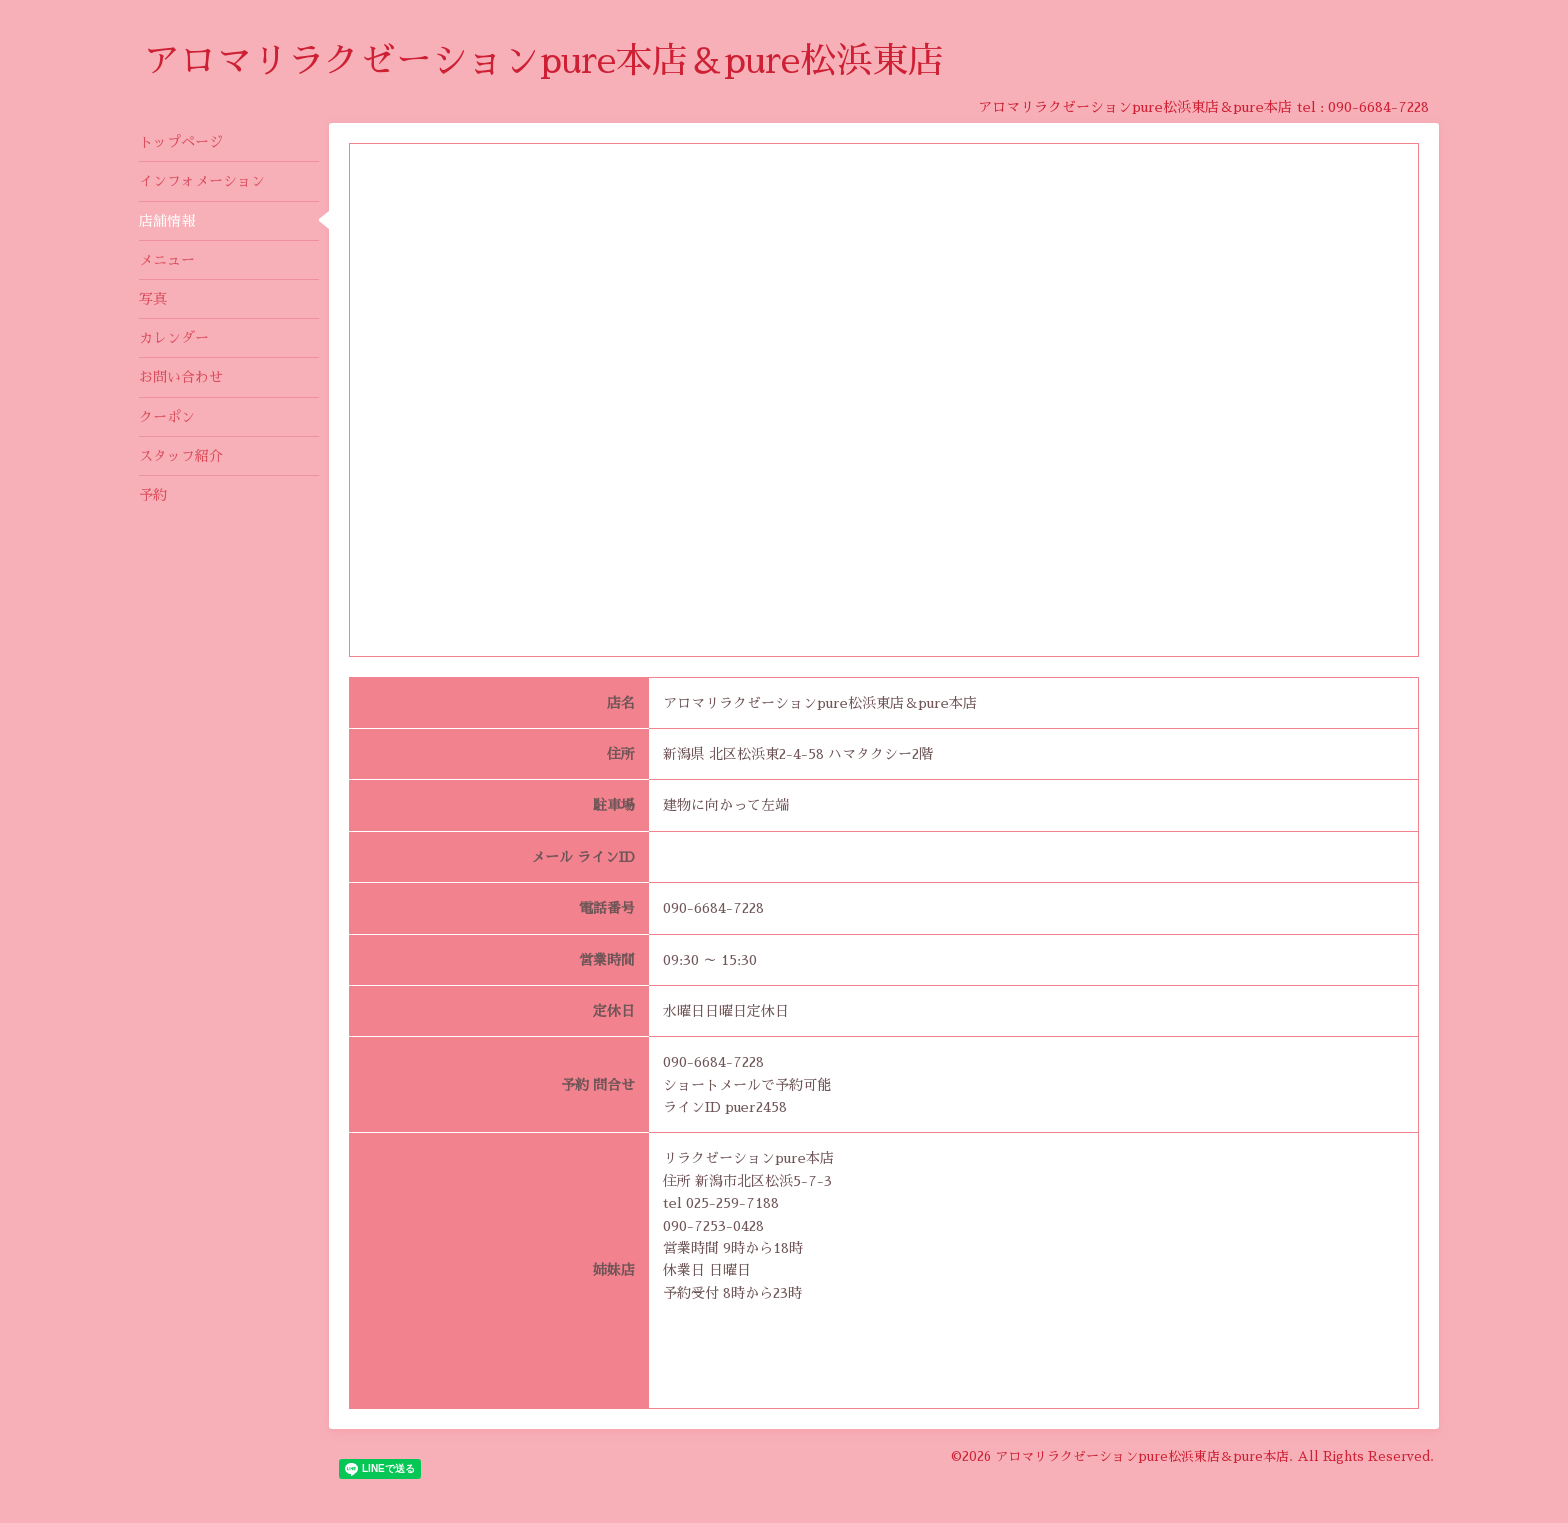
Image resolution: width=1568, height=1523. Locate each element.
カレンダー (174, 338)
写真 (153, 299)
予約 (153, 495)
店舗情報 (167, 221)
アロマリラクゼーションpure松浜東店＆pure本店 (1142, 1456)
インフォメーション (202, 181)
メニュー (167, 260)
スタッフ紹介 (181, 456)
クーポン (167, 417)
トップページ (181, 142)
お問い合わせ (181, 377)
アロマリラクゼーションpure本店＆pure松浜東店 (544, 61)
